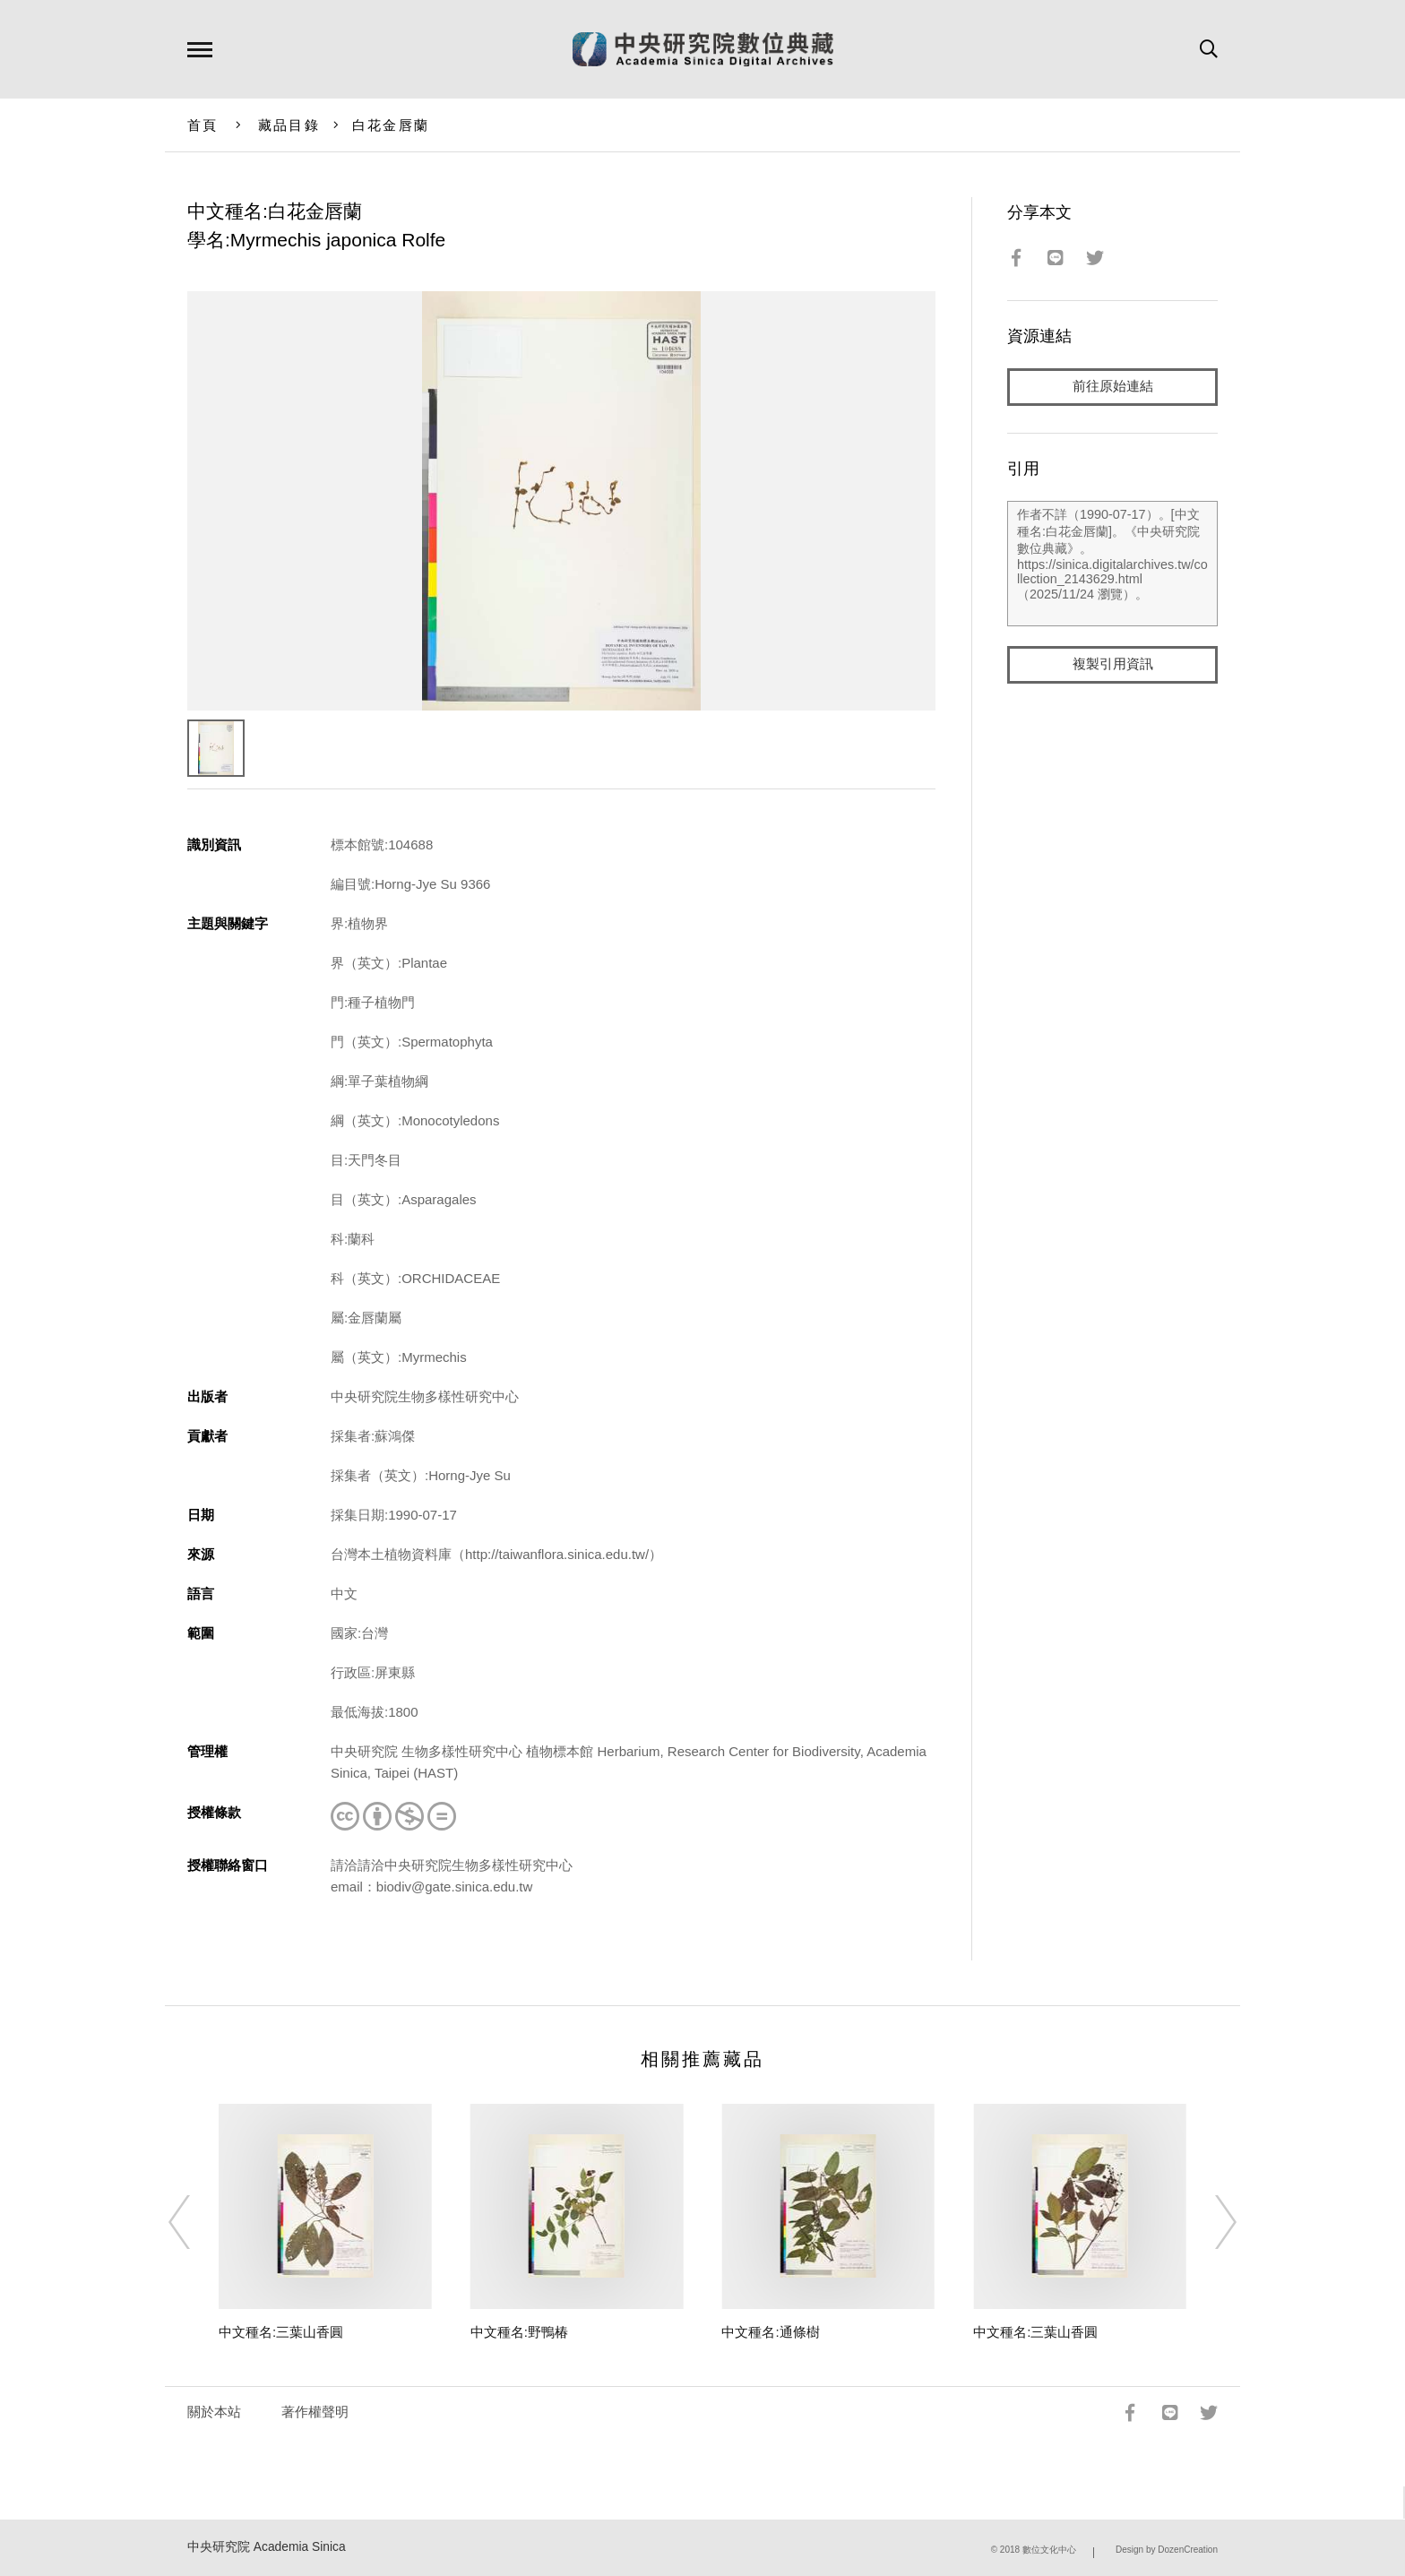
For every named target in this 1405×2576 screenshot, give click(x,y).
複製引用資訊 (1113, 664)
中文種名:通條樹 (770, 2331)
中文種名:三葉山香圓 (281, 2331)
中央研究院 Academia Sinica (266, 2547)
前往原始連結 (1113, 386)
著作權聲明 (315, 2411)
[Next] (1209, 2222)
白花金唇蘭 (390, 125)
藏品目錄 (289, 125)
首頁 (203, 125)
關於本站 (214, 2411)
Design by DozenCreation (1167, 2549)
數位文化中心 (1049, 2549)
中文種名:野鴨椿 (519, 2331)
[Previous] (195, 2222)
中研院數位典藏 (703, 49)
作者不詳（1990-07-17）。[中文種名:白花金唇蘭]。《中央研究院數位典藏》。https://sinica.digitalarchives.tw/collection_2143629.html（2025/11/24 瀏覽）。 (1112, 563)
